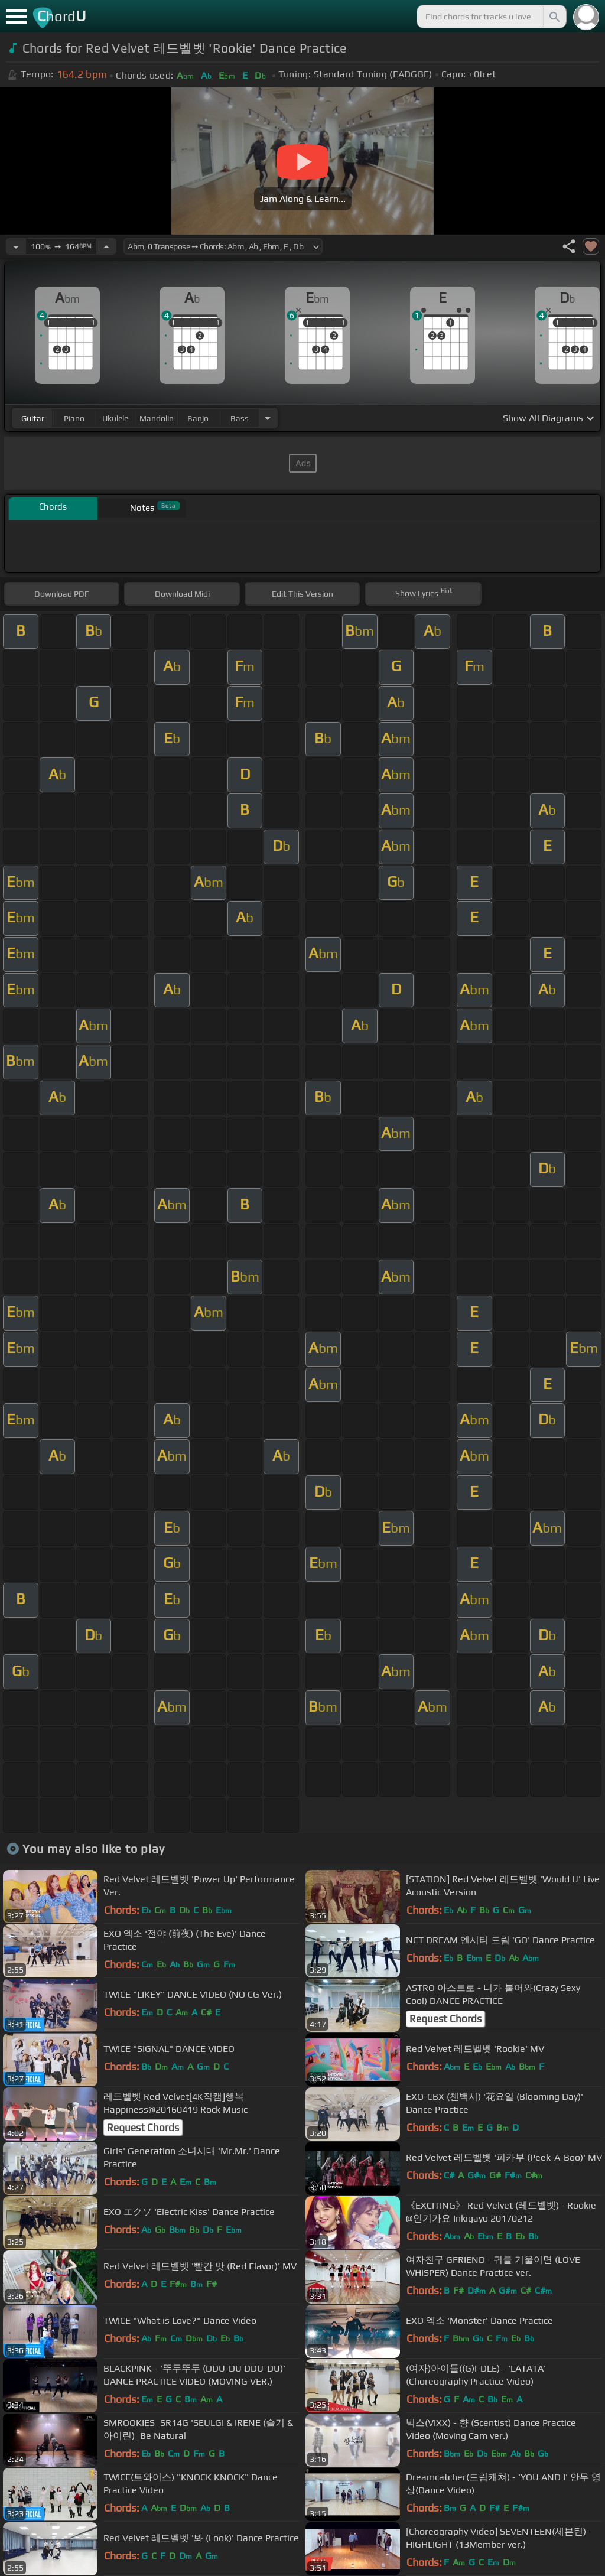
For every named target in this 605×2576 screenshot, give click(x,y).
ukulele (115, 418)
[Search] (553, 16)
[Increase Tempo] (106, 246)
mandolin (156, 418)
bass (239, 418)
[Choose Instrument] (268, 418)
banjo (198, 418)
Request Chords (445, 2019)
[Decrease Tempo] (16, 246)
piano (74, 418)
